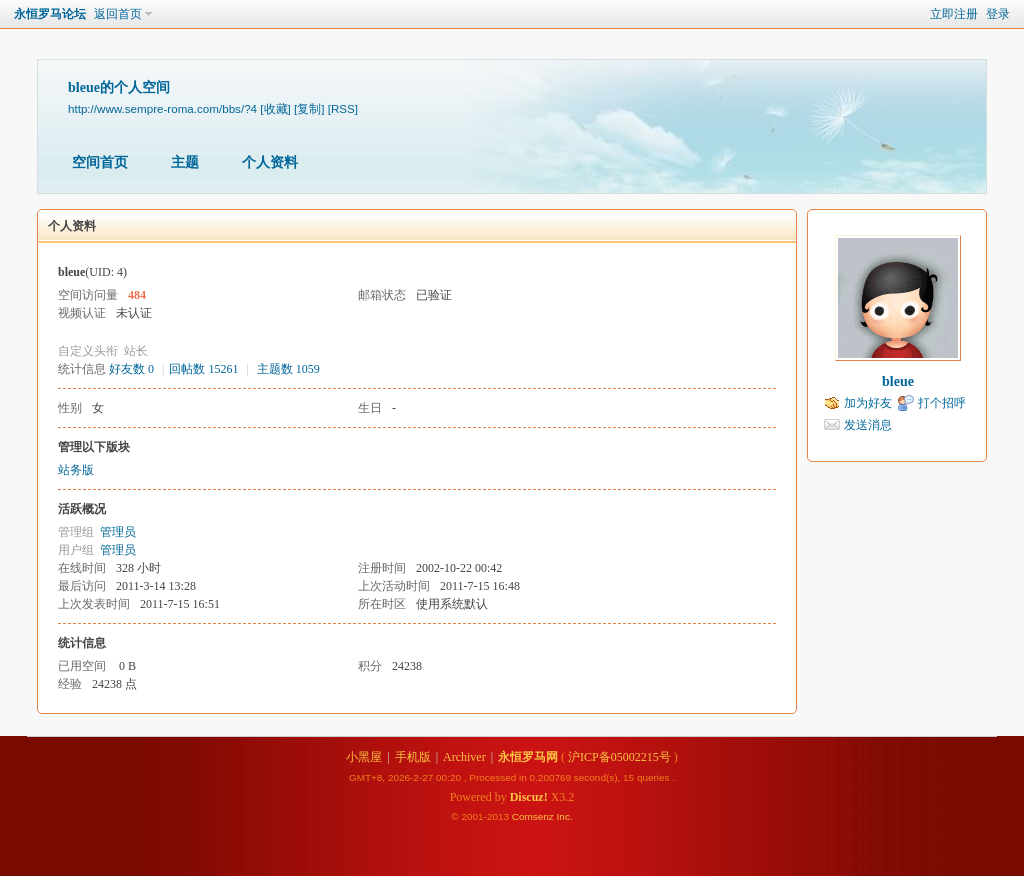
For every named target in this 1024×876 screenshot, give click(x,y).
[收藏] (275, 108)
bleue (898, 381)
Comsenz (534, 816)
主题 (185, 162)
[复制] (309, 108)
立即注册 (954, 14)
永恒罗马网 (528, 757)
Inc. (565, 816)
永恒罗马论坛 (50, 14)
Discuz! (529, 797)
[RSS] (343, 108)
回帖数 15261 (203, 369)
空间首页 (100, 162)
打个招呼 (942, 403)
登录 (998, 14)
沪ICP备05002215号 (619, 757)
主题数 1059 (288, 369)
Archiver (464, 757)
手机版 (413, 757)
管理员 (118, 532)
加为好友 (868, 403)
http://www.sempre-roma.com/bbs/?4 (162, 108)
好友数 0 (131, 369)
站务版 (76, 470)
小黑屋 (364, 757)
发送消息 (868, 425)
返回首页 (118, 14)
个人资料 (270, 162)
